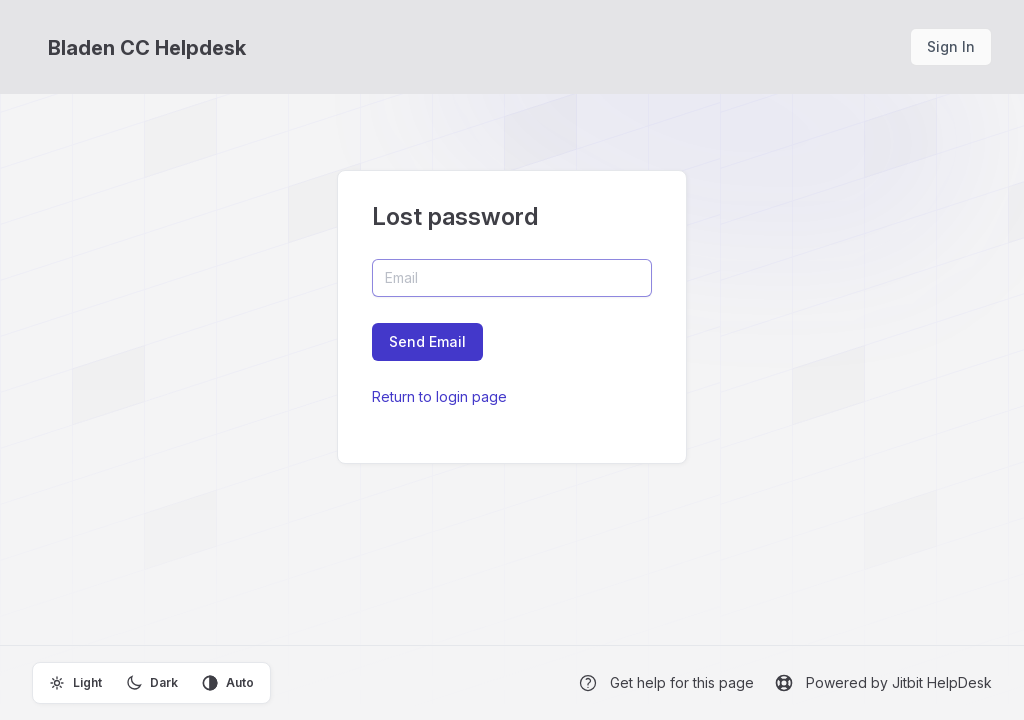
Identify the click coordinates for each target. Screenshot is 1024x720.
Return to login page (439, 396)
